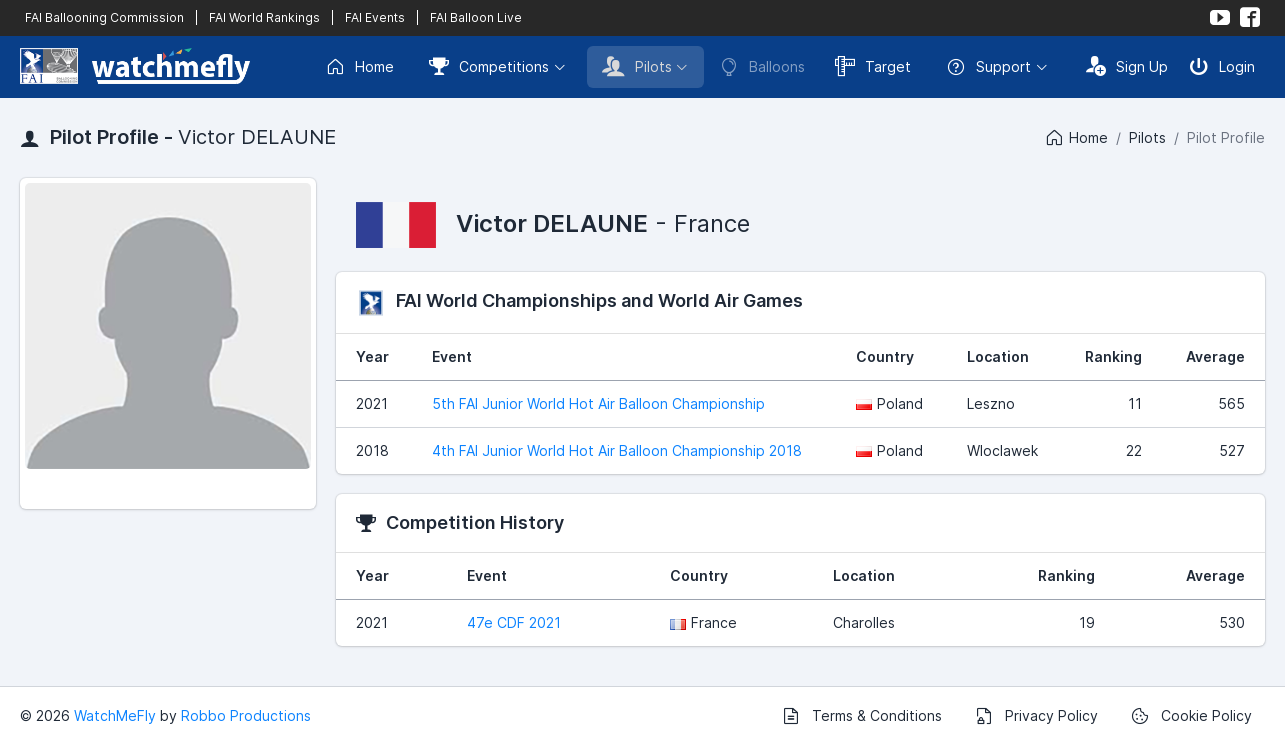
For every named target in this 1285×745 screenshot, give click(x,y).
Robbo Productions (246, 715)
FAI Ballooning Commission (104, 17)
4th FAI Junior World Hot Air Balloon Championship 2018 (617, 450)
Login (1222, 66)
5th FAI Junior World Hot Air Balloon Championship (598, 403)
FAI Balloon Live (476, 17)
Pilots (637, 66)
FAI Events (375, 17)
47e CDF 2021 (514, 622)
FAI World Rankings (264, 17)
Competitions (489, 66)
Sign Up (1127, 66)
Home (359, 67)
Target (873, 66)
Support (988, 67)
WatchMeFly (115, 715)
